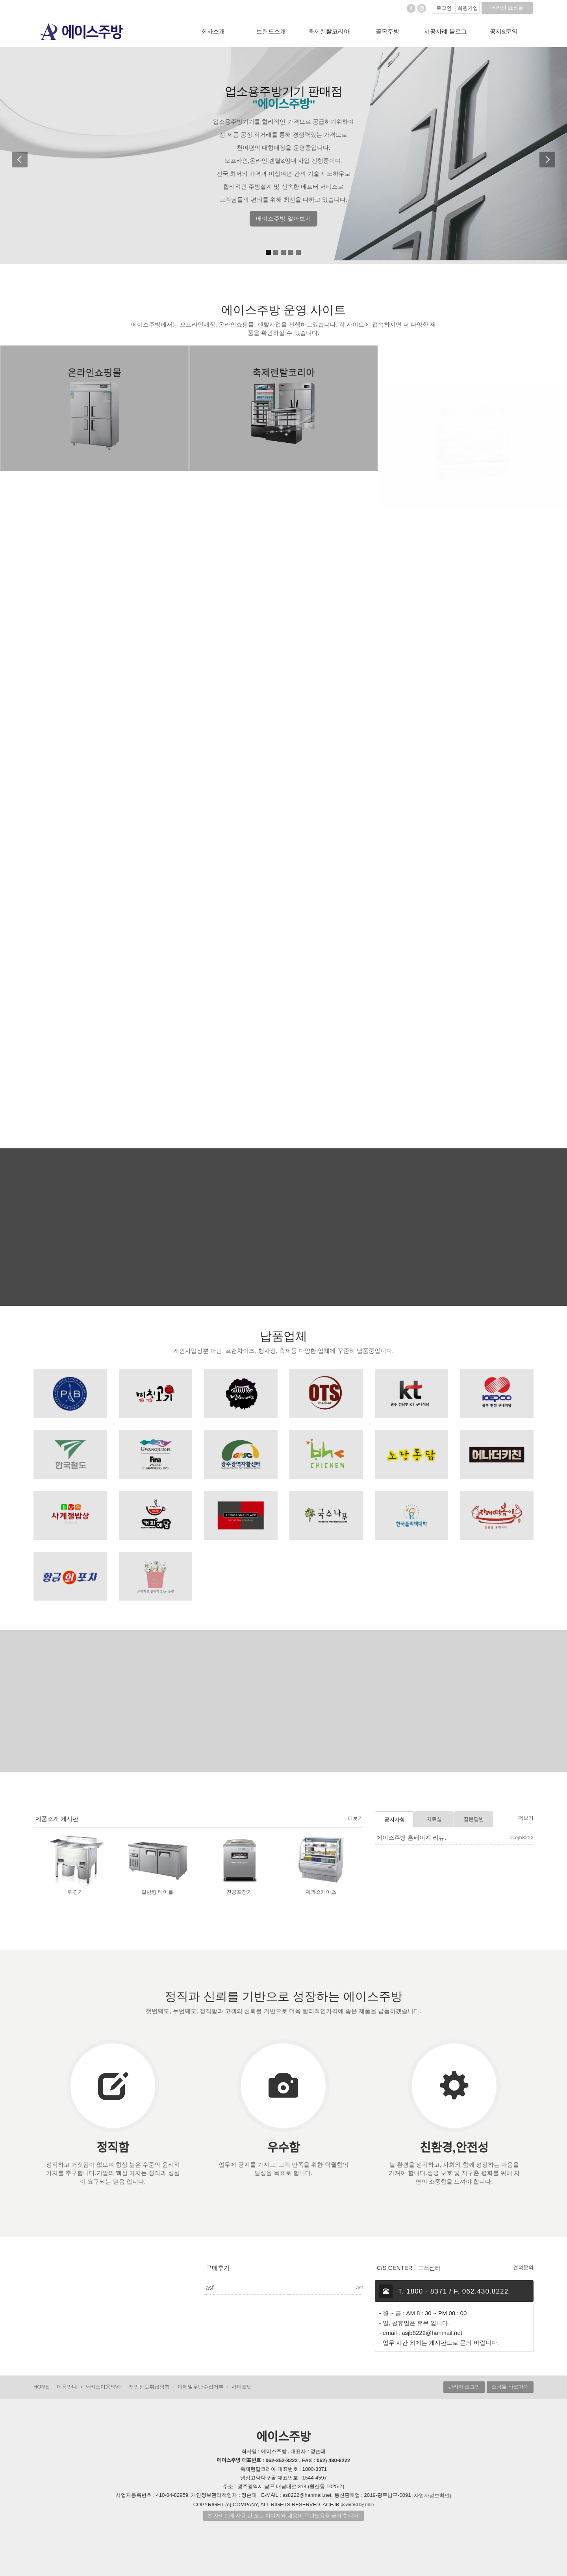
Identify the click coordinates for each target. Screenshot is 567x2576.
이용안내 (67, 2387)
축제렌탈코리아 (329, 31)
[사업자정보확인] (431, 2495)
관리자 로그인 (464, 2387)
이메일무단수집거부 (201, 2387)
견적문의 (523, 2267)
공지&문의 (503, 31)
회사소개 (213, 31)
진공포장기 (239, 1891)
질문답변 (473, 1819)
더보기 (355, 1818)
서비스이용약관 (103, 2387)
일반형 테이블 (157, 1891)
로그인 (444, 8)
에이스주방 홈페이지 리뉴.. (412, 1837)
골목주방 (387, 31)
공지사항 (394, 1819)
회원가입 (468, 8)
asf (209, 2287)
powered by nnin (357, 2504)
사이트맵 (242, 2387)
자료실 (434, 1819)
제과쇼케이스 (321, 1891)
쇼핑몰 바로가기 (510, 2387)
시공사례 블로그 (445, 31)
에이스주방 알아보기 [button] (283, 218)
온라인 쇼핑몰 (507, 8)
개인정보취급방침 (149, 2387)
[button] (20, 155)
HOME (41, 2387)
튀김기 (75, 1891)
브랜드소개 (271, 31)
